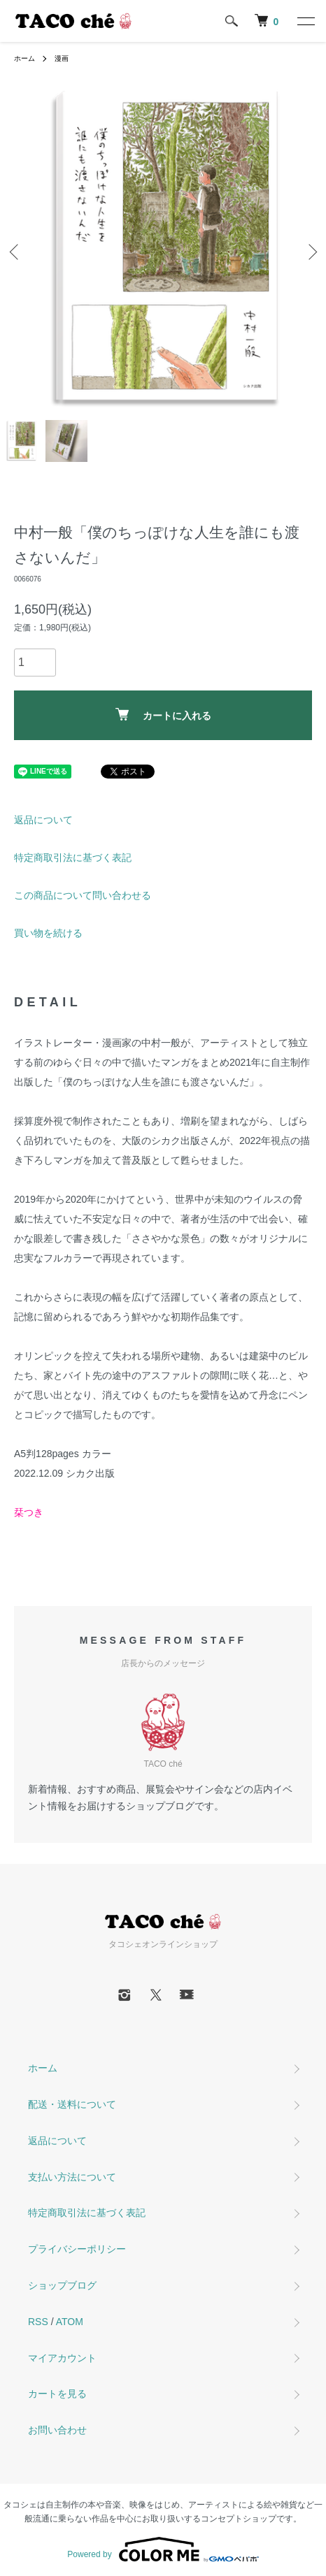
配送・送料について (72, 2104)
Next (310, 252)
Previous (15, 252)
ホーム (24, 58)
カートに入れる (163, 714)
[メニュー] (305, 21)
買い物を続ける (48, 933)
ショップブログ (62, 2285)
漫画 (62, 58)
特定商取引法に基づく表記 (73, 857)
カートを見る (57, 2393)
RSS (38, 2321)
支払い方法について (72, 2177)
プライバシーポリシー (77, 2249)
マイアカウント (62, 2358)
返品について (43, 819)
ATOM (69, 2321)
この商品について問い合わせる (82, 895)
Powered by (162, 2549)
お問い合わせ (57, 2430)
